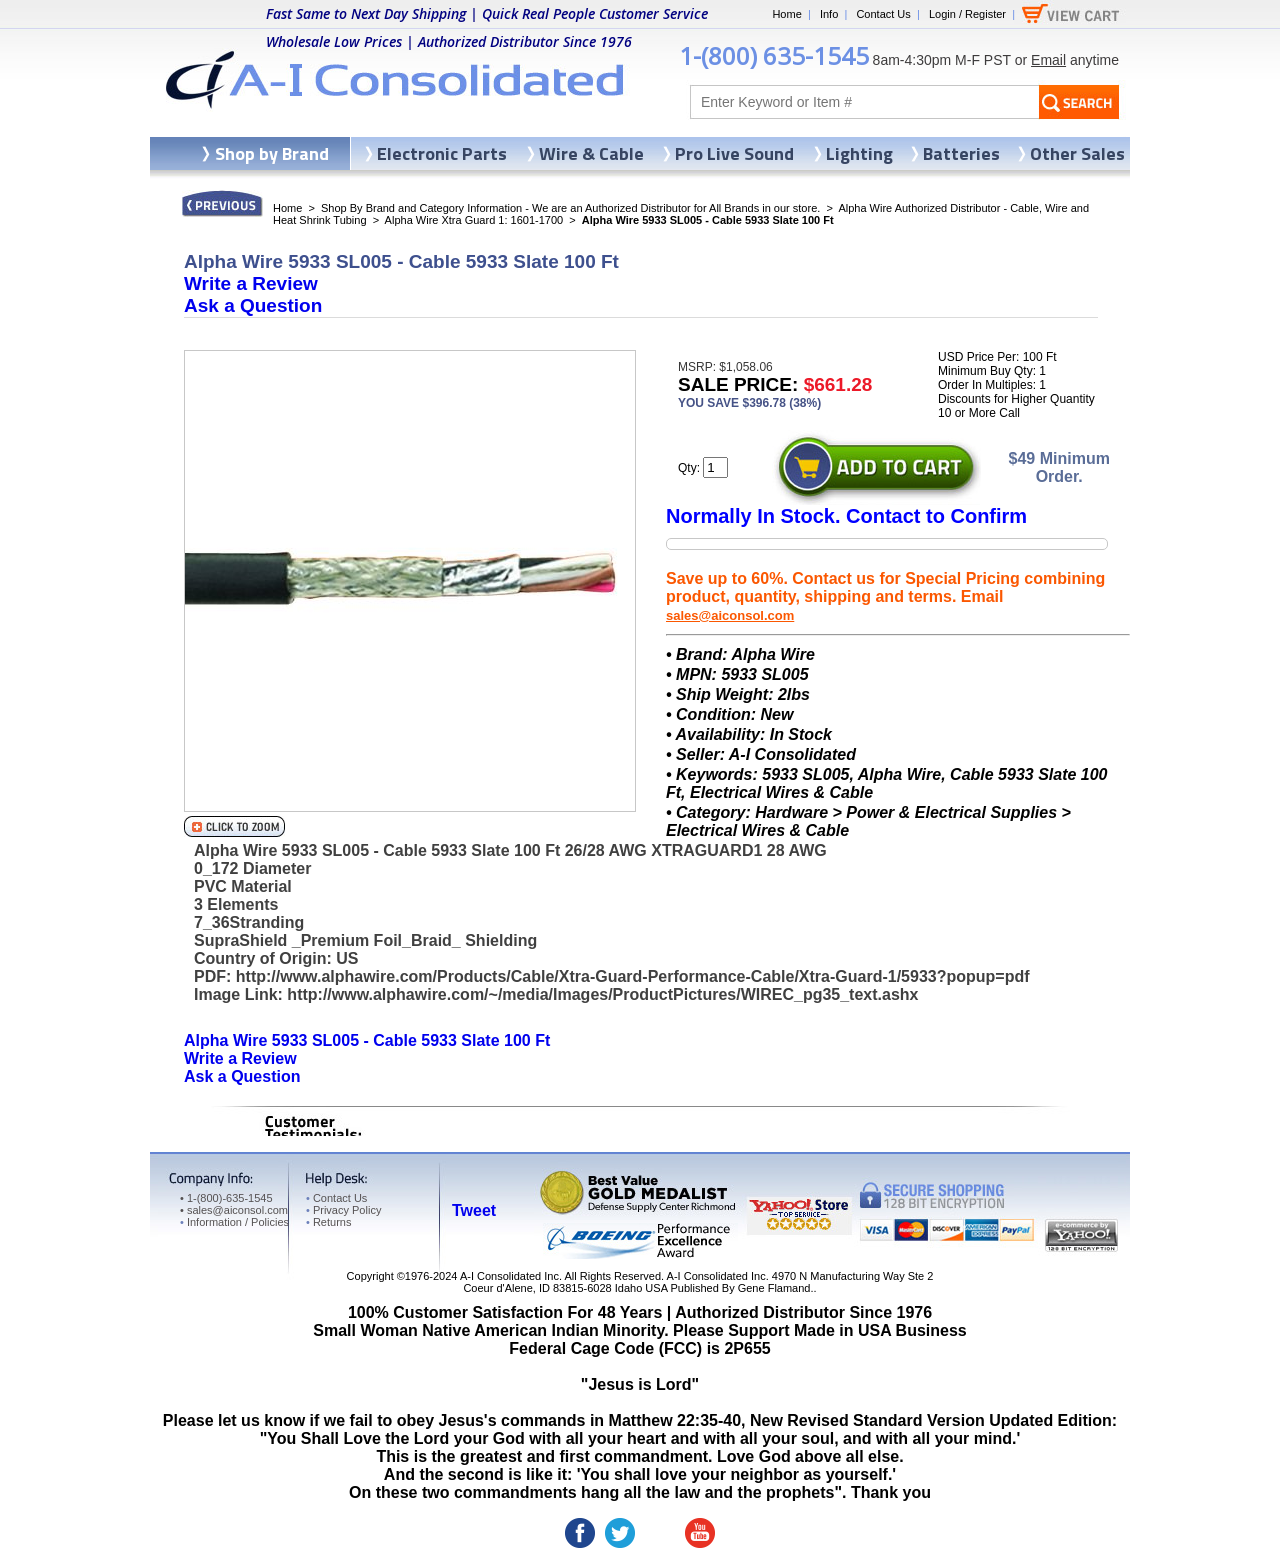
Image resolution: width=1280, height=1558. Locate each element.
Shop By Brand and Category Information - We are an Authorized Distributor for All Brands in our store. (570, 208)
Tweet (474, 1210)
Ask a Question (253, 305)
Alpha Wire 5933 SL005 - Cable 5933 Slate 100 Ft (367, 1040)
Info (829, 14)
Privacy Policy (343, 1210)
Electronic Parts (442, 153)
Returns (328, 1222)
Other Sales (1077, 153)
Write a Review (251, 283)
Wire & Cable (591, 153)
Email (1048, 60)
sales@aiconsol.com (730, 615)
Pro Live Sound (734, 153)
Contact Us (883, 14)
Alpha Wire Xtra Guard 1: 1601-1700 (474, 220)
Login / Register (967, 14)
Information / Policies (234, 1222)
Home (786, 14)
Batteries (961, 153)
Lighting (859, 153)
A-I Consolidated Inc (509, 1276)
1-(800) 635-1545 (774, 55)
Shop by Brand (272, 153)
